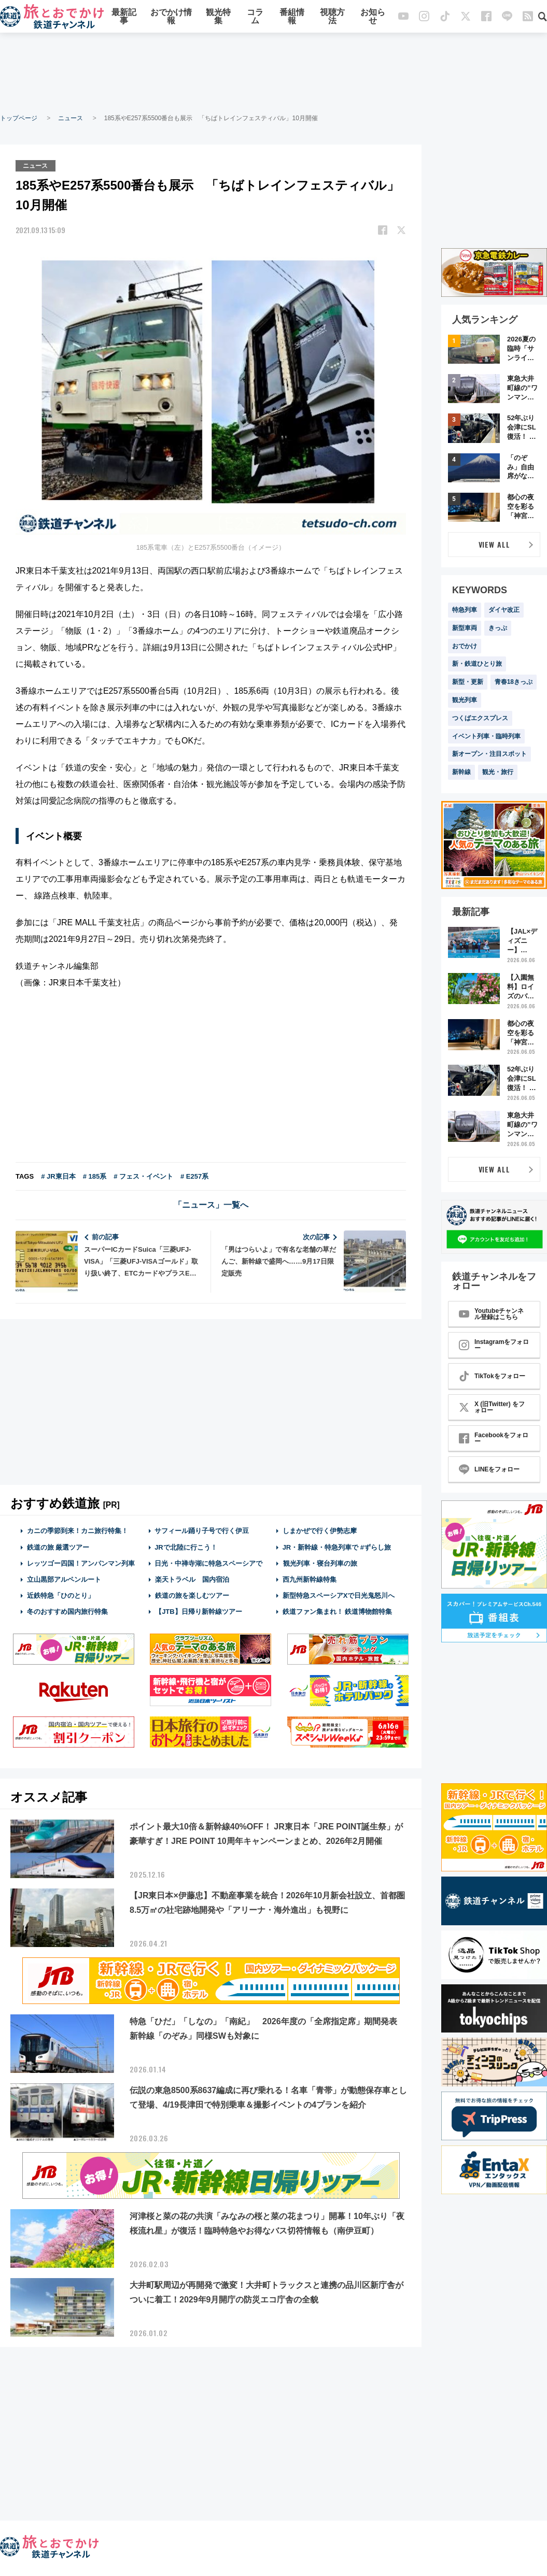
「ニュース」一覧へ (211, 1204)
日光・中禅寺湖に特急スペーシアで (208, 1563)
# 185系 (95, 1176)
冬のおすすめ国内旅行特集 (67, 1611)
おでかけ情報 (171, 16)
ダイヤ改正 (504, 609)
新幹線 (461, 772)
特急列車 (464, 609)
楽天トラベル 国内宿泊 (192, 1579)
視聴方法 (332, 16)
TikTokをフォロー (492, 1376)
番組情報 (291, 16)
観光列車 (464, 700)
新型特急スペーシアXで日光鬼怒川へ (339, 1595)
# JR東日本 (58, 1176)
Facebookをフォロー (493, 1438)
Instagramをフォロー (494, 1345)
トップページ (18, 118)
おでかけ (464, 646)
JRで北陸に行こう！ (186, 1547)
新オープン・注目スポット (489, 753)
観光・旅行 (497, 772)
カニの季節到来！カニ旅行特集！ (77, 1531)
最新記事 (123, 16)
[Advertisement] (273, 72)
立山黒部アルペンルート (64, 1579)
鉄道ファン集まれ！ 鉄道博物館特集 (337, 1611)
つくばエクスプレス (480, 718)
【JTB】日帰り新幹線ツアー (198, 1611)
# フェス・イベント (143, 1176)
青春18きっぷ (513, 681)
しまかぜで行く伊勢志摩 (320, 1531)
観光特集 (218, 16)
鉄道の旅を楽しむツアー (192, 1595)
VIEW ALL (494, 544)
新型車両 (464, 628)
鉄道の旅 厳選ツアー (58, 1547)
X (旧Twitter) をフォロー (492, 1407)
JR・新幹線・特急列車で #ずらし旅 (337, 1547)
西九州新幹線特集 (309, 1579)
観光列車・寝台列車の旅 (320, 1563)
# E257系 (194, 1176)
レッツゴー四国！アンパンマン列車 (81, 1563)
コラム (255, 16)
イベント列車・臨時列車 (486, 736)
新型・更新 (467, 681)
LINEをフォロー (489, 1469)
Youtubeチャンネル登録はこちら (491, 1314)
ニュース (70, 118)
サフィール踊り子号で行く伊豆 (202, 1531)
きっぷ (497, 628)
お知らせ (372, 16)
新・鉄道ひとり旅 (477, 663)
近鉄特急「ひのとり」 (60, 1595)
